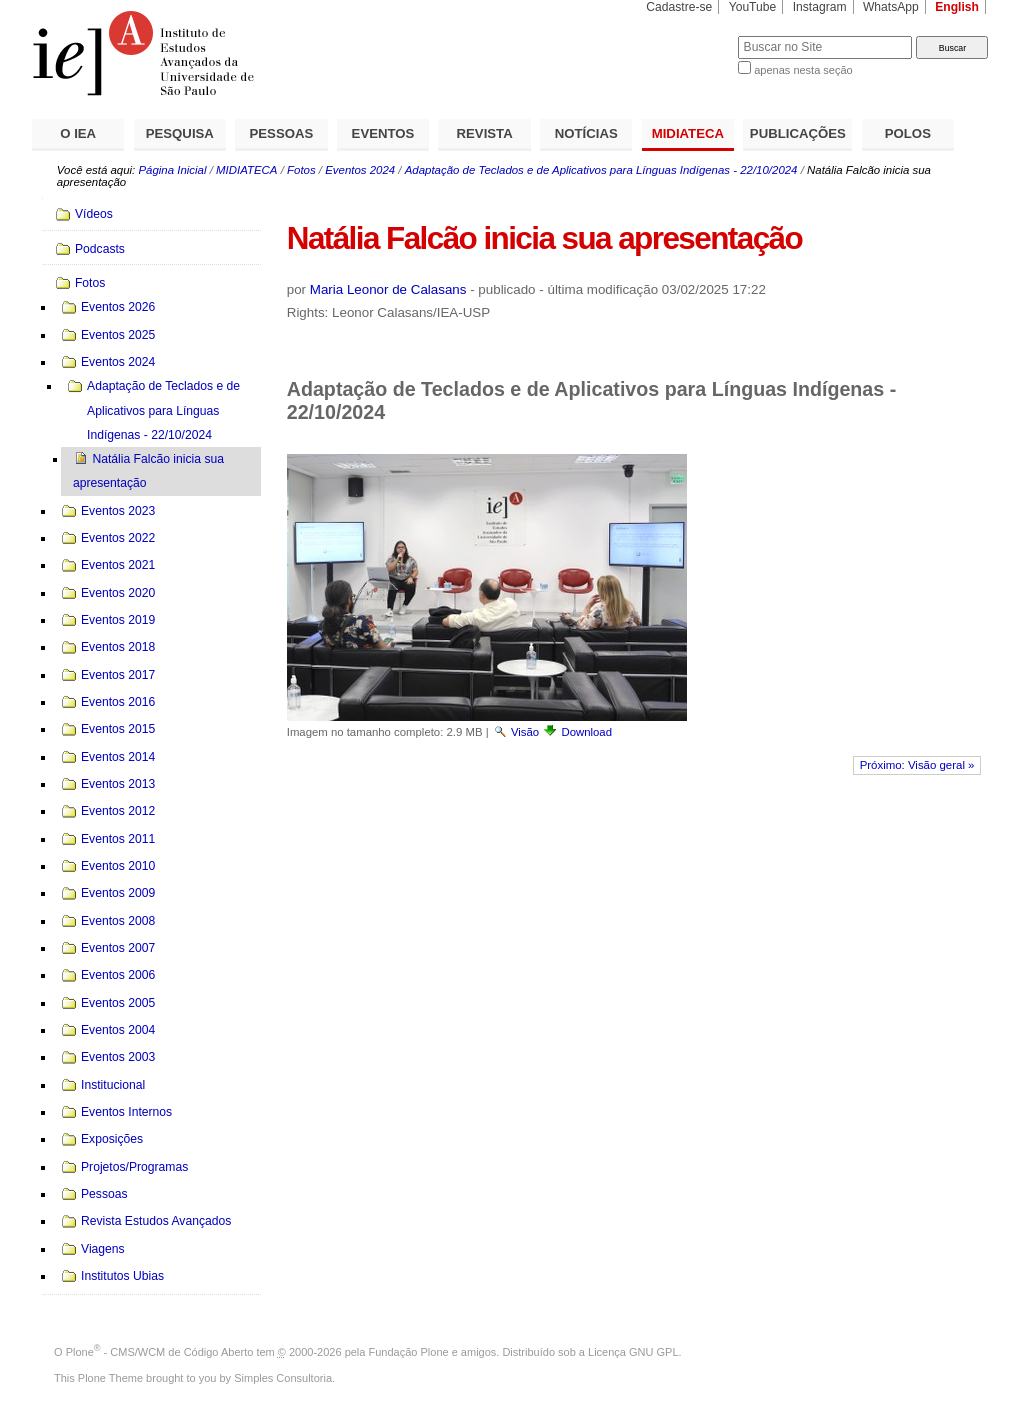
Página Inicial (172, 170)
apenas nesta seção (803, 70)
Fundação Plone (409, 1352)
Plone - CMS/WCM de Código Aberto (160, 1352)
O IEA (78, 133)
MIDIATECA (688, 133)
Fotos (301, 170)
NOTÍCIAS (586, 133)
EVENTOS (383, 133)
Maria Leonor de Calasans (388, 289)
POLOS (908, 133)
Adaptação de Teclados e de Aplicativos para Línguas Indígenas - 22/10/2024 (601, 170)
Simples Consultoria (283, 1378)
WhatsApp (891, 7)
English (957, 7)
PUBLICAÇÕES (798, 133)
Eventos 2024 (360, 170)
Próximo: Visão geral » (917, 765)
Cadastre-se (679, 7)
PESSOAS (282, 133)
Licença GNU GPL (633, 1352)
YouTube (753, 7)
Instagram (820, 7)
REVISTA (485, 133)
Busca (689, 35)
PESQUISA (180, 133)
